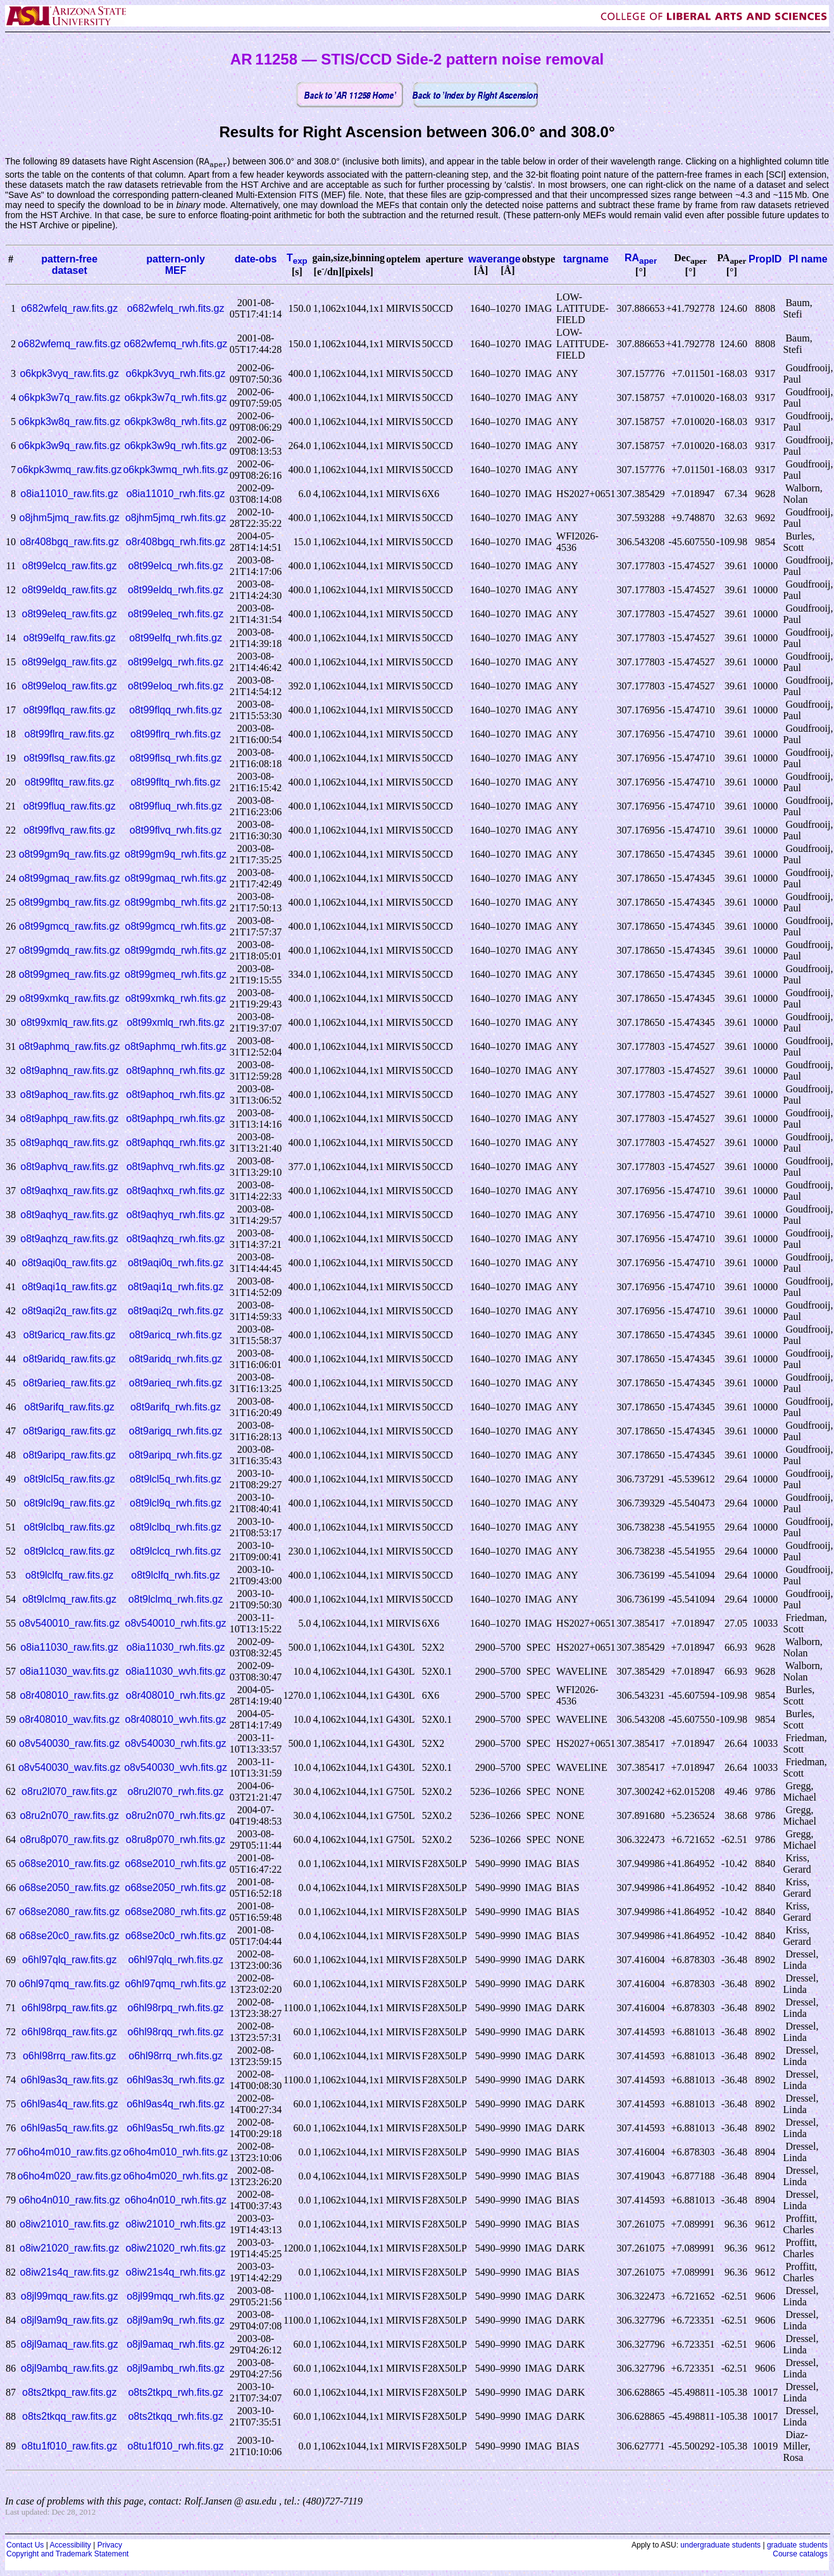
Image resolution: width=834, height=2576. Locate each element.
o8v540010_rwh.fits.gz (176, 1623)
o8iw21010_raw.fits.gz (69, 2224)
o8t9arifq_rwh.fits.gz (175, 1407)
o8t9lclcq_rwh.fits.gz (175, 1551)
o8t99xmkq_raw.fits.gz (70, 999)
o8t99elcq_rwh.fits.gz (175, 566)
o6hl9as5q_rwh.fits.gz (176, 2128)
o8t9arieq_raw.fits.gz (69, 1383)
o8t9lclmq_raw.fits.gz (69, 1599)
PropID (765, 259)
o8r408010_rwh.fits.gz (175, 1696)
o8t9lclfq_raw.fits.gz (69, 1575)
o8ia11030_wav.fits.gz (69, 1672)
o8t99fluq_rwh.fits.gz (175, 806)
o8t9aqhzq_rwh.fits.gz (176, 1239)
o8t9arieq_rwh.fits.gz (176, 1383)
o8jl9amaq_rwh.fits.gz (176, 2344)
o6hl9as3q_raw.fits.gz (69, 2080)
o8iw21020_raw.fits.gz (69, 2248)
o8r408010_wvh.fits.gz (176, 1720)
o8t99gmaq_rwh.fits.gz (176, 878)
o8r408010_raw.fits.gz (69, 1696)
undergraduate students (720, 2545)
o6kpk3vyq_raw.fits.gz (69, 374)
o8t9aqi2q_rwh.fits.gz (175, 1311)
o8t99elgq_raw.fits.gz (69, 662)
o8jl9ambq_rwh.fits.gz (176, 2368)
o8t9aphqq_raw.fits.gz (69, 1143)
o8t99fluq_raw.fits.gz (69, 806)
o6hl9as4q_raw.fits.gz (69, 2104)
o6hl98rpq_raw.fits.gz (69, 2008)
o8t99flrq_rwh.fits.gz (175, 734)
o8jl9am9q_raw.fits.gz (69, 2320)
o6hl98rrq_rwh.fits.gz (175, 2056)
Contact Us (25, 2545)
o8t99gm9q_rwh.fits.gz (176, 854)
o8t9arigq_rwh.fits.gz (176, 1431)
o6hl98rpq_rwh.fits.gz (176, 2008)
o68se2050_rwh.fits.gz (176, 1888)
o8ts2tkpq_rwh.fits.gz (175, 2393)
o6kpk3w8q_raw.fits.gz (69, 422)
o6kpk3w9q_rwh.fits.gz (176, 446)
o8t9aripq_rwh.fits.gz (176, 1455)
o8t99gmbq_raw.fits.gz (69, 902)
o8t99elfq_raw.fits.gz (69, 638)
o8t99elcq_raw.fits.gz (69, 566)
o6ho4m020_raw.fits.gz (69, 2176)
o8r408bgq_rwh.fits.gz (175, 542)
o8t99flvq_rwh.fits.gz (176, 830)
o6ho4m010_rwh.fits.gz (175, 2152)
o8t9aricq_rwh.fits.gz (175, 1335)
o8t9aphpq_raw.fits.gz (69, 1119)
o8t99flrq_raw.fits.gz (70, 734)
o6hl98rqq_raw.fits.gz (69, 2032)
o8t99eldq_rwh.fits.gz (175, 590)
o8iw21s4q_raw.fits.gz (69, 2272)
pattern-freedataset (69, 265)
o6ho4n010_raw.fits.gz (69, 2200)
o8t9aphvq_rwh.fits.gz (176, 1167)
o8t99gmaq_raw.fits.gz (69, 878)
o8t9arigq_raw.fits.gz (69, 1431)
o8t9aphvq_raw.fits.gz (69, 1167)
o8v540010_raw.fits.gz (69, 1623)
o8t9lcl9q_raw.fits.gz (69, 1503)
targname (586, 259)
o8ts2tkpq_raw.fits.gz (69, 2393)
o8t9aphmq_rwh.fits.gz (176, 1047)
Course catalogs (800, 2554)
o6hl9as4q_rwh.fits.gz (176, 2104)
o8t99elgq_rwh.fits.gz (175, 662)
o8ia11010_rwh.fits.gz (176, 494)
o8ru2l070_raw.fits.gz (69, 1792)
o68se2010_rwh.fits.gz (176, 1864)
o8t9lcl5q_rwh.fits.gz (175, 1479)
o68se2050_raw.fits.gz (69, 1888)
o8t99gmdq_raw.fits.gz (69, 951)
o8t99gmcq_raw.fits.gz (69, 926)
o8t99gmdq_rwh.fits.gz (176, 951)
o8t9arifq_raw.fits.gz (70, 1407)
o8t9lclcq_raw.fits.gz (69, 1551)
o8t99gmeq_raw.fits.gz (69, 975)
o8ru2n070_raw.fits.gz (69, 1816)
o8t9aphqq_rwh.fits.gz (175, 1143)
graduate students (797, 2545)
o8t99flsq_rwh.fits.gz (176, 758)
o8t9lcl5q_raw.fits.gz (69, 1479)
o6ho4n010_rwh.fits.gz (176, 2200)
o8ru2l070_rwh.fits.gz (176, 1792)
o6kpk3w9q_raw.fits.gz (69, 446)
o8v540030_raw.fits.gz (69, 1744)
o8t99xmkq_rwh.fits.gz (175, 999)
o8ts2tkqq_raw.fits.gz (69, 2417)
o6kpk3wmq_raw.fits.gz (69, 470)
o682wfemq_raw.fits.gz (69, 344)
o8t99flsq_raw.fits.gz (69, 758)
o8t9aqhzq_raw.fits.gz (69, 1239)
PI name (807, 259)
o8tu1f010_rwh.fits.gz (176, 2446)
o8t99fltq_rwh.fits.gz (175, 782)
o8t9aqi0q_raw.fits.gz (69, 1263)
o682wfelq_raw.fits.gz (69, 309)
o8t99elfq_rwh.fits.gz (175, 638)
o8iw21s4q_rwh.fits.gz (175, 2272)
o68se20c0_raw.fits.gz (70, 1936)
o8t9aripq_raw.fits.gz (69, 1455)
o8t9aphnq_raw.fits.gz (69, 1071)
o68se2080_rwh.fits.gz (176, 1912)
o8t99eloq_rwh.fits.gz (175, 686)
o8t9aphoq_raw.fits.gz (69, 1095)
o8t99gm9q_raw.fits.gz (69, 854)
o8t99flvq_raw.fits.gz (69, 830)
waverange (494, 259)
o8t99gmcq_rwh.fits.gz (176, 926)
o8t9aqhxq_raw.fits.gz (69, 1191)
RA (641, 258)
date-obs (256, 259)
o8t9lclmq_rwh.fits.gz (175, 1599)
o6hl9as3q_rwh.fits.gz (176, 2080)
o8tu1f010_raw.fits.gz (69, 2446)
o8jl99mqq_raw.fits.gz (69, 2296)
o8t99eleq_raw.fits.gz (69, 614)
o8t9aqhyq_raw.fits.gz (69, 1215)
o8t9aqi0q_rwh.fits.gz (175, 1263)
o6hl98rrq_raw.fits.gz (69, 2056)
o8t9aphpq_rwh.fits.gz (175, 1119)
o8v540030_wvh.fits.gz (175, 1768)
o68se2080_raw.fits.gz (69, 1912)
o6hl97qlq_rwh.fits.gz (175, 1960)
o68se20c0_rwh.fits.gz (175, 1936)
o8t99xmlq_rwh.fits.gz (176, 1023)
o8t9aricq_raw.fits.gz (69, 1335)
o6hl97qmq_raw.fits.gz (69, 1984)
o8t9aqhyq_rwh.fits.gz (176, 1215)
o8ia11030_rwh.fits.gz (176, 1647)
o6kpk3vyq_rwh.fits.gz (175, 374)
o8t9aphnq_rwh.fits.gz (175, 1071)
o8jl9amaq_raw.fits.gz (69, 2344)
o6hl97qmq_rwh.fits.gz (176, 1984)
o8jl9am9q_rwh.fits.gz (176, 2320)
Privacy (109, 2545)
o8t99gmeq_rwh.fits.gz (176, 975)
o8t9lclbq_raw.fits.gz (69, 1527)
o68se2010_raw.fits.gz (69, 1864)
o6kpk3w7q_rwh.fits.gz (176, 398)
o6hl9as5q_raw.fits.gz (69, 2128)
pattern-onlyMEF (175, 265)
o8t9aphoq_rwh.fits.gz (175, 1095)
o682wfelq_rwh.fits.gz (176, 309)
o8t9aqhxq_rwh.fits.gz (176, 1191)
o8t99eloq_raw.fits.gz (69, 686)
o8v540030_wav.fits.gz (69, 1768)
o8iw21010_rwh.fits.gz (175, 2224)
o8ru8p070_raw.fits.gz (69, 1840)
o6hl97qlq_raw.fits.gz (69, 1960)
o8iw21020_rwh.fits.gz (175, 2248)
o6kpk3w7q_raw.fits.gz (69, 398)
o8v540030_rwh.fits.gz (176, 1744)
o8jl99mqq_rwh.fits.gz (176, 2296)
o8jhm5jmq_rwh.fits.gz (175, 518)
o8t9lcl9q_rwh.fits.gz (175, 1503)
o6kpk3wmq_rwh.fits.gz (175, 470)
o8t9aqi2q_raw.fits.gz (69, 1311)
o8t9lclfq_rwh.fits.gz (175, 1575)
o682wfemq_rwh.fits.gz (176, 344)
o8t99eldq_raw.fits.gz (69, 590)
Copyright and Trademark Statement (67, 2554)
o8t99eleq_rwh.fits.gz (175, 614)
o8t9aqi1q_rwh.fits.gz (175, 1287)
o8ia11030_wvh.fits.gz (175, 1672)
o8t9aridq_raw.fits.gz (69, 1359)
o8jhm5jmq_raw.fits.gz (70, 518)
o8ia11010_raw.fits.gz (69, 494)
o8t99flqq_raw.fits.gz (69, 710)
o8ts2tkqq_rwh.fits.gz (175, 2417)
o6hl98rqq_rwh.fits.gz (176, 2032)
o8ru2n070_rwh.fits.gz (175, 1816)
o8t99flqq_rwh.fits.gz (175, 710)
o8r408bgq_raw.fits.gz (69, 542)
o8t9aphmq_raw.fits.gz (69, 1047)
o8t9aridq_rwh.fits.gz (176, 1359)
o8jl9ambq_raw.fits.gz (69, 2368)
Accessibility (69, 2545)
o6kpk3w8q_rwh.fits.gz (176, 422)
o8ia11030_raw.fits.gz (69, 1647)
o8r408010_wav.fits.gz (69, 1720)
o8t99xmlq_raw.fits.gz (69, 1023)
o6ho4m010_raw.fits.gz (69, 2152)
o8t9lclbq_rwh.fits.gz (175, 1527)
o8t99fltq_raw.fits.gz (69, 782)
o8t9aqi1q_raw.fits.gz (69, 1287)
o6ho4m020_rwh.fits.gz (175, 2176)
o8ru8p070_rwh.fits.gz (175, 1840)
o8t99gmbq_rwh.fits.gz (176, 902)
